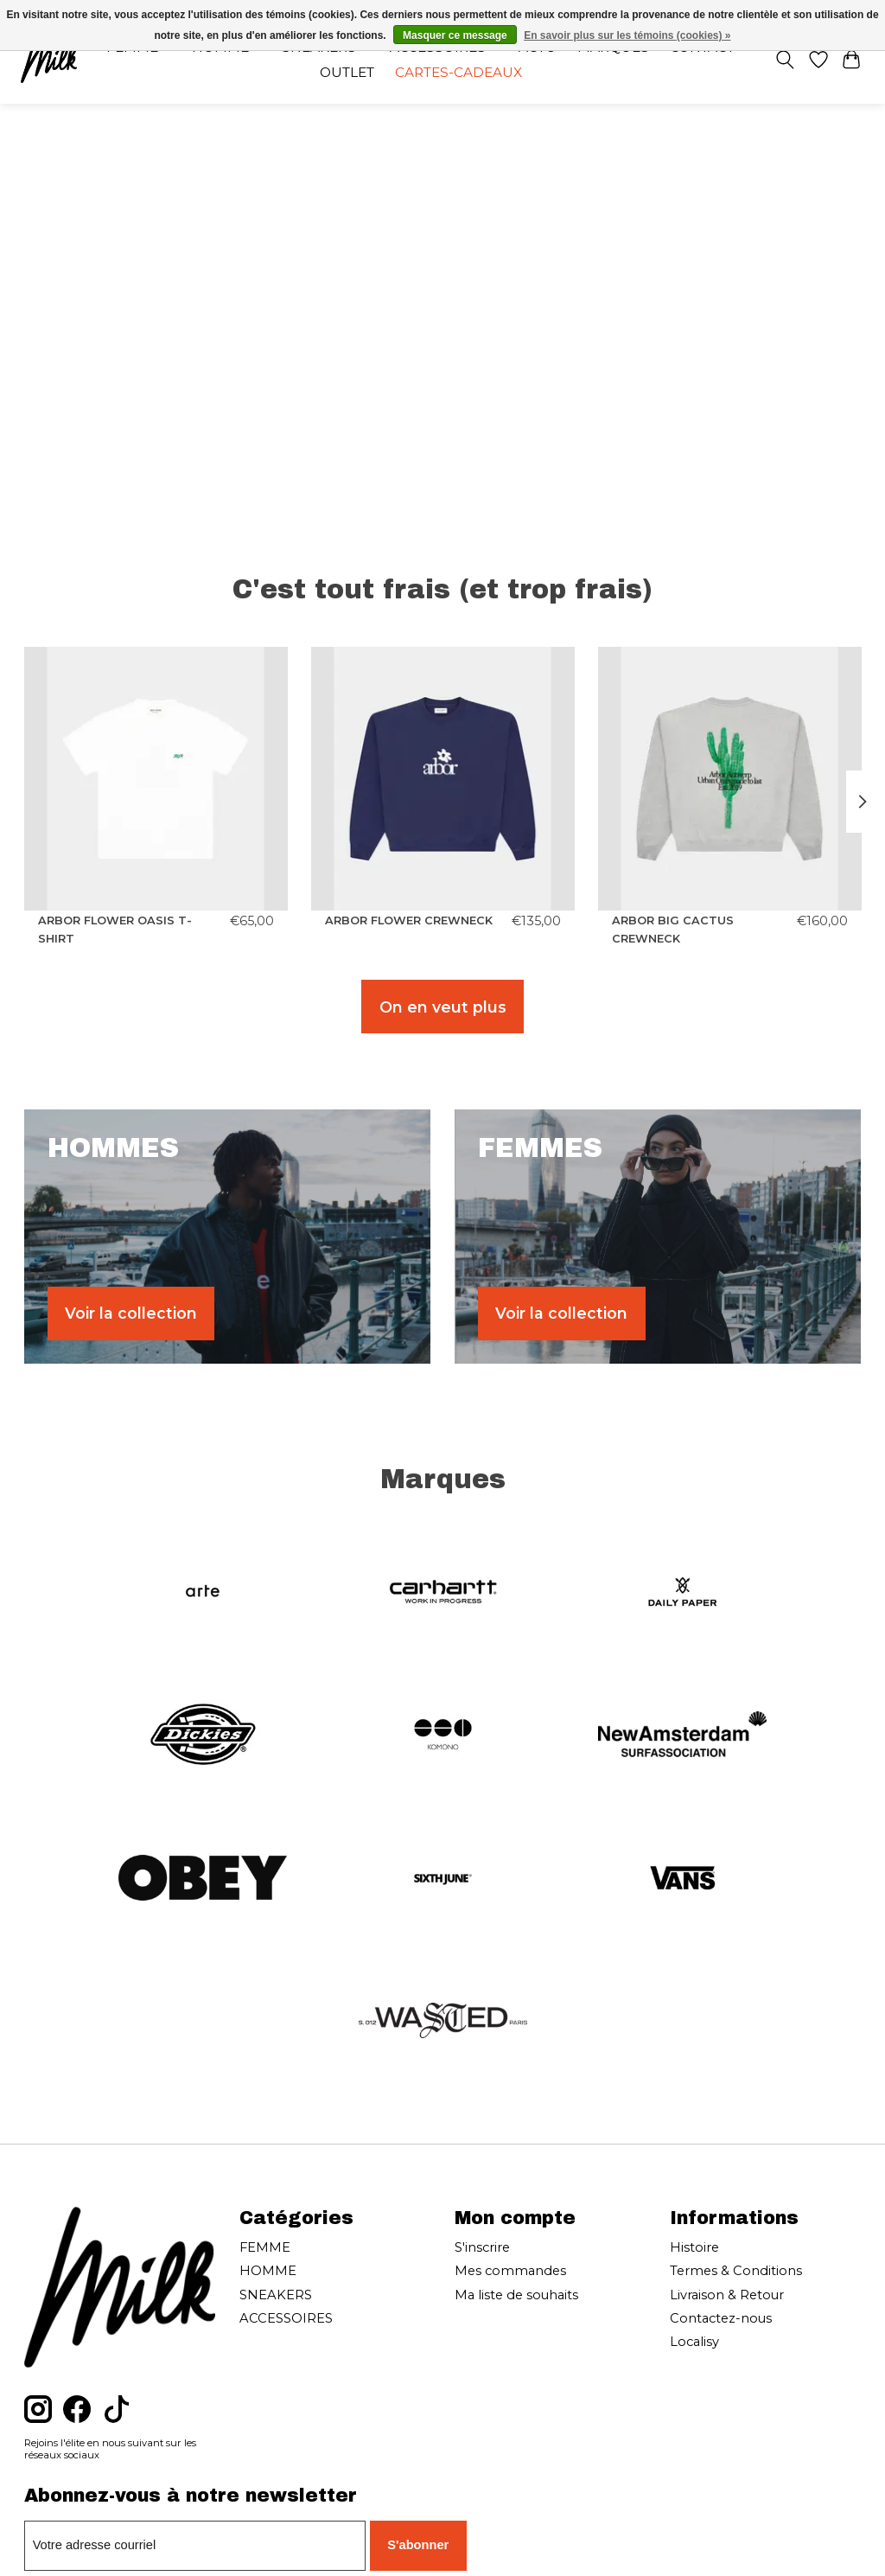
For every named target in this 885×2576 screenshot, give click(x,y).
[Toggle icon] (784, 59)
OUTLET (347, 72)
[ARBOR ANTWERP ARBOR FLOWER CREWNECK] (443, 779)
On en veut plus (442, 1007)
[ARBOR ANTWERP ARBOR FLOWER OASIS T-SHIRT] (156, 779)
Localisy (694, 2341)
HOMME (267, 2271)
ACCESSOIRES (286, 2318)
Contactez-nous (721, 2318)
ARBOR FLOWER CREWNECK (409, 920)
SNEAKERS (275, 2295)
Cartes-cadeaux (458, 72)
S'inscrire (482, 2247)
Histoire (694, 2247)
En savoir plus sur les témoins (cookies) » (627, 35)
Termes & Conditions (736, 2271)
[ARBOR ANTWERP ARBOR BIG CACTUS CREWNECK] (730, 779)
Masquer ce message (455, 35)
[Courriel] (195, 2546)
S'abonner (418, 2545)
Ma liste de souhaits (516, 2295)
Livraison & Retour (727, 2295)
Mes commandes (510, 2271)
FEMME (264, 2247)
